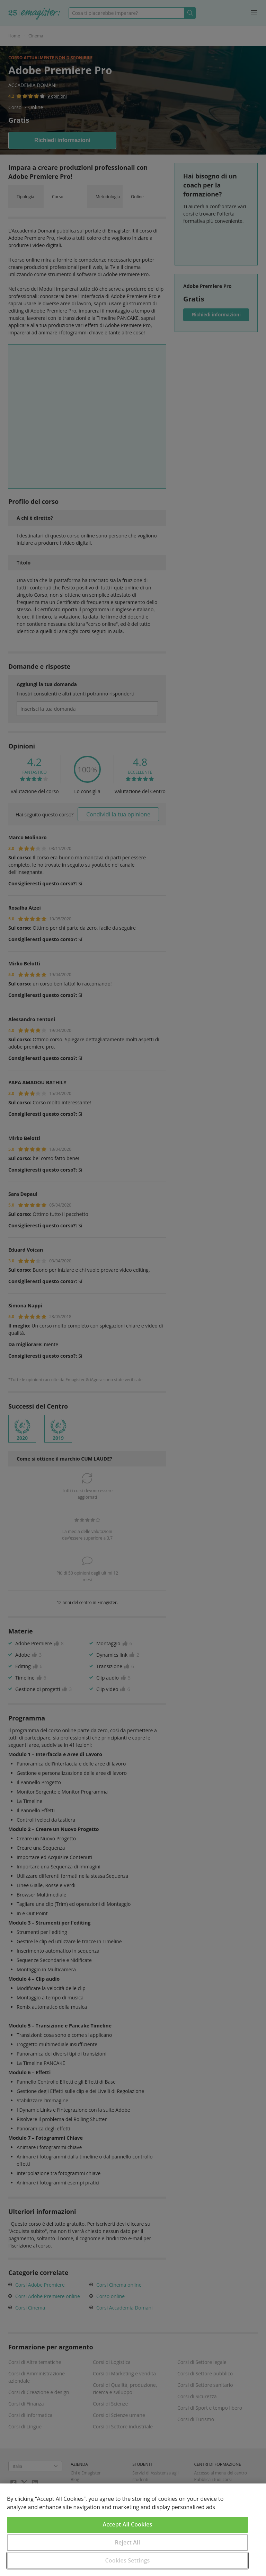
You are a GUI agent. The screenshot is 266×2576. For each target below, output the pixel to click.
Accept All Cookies (127, 2524)
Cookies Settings (127, 2560)
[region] (133, 2529)
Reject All (127, 2542)
